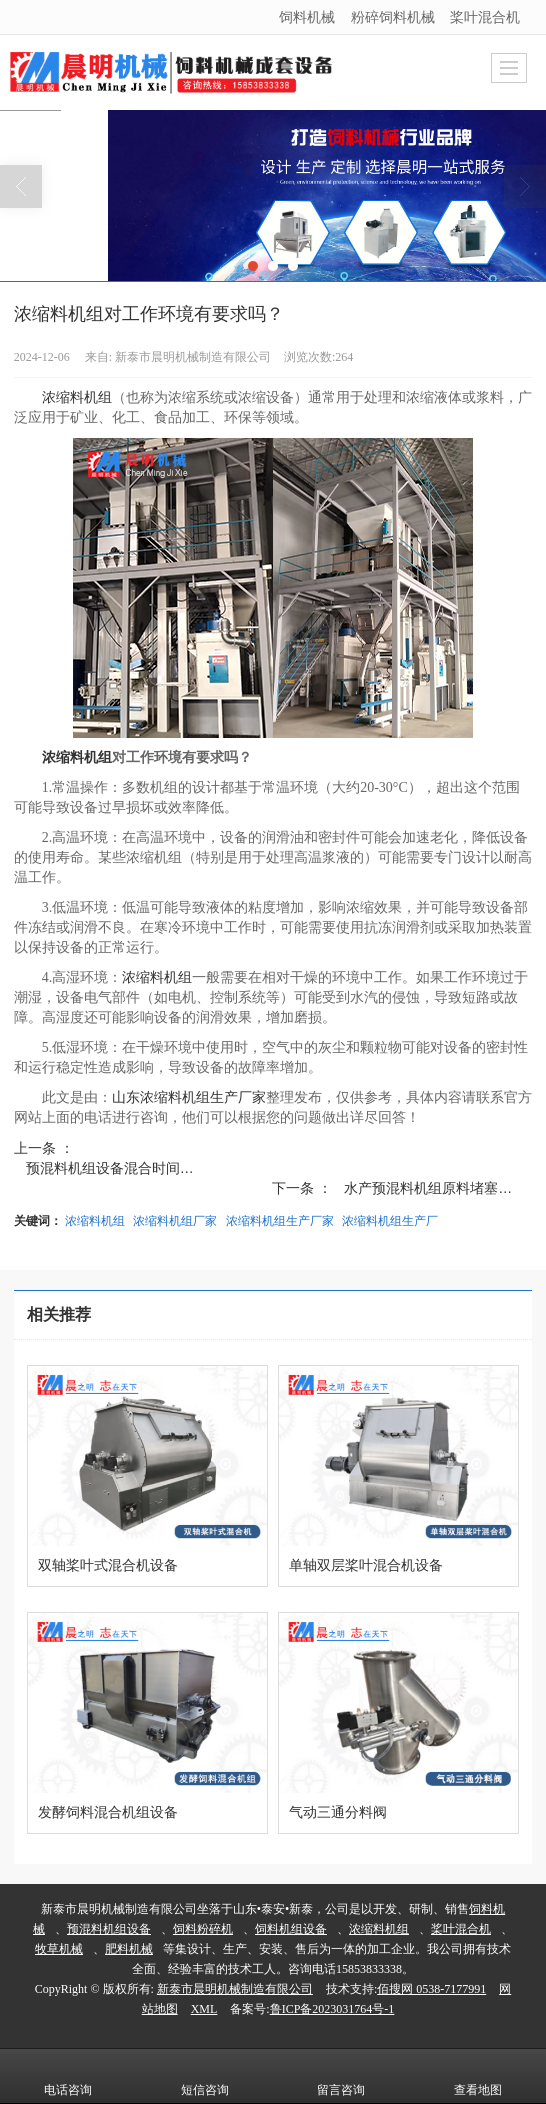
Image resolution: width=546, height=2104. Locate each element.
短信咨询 (205, 2076)
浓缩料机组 (77, 397)
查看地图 (478, 2076)
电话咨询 (68, 2076)
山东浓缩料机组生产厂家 (189, 1097)
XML (204, 2009)
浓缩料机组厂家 (175, 1221)
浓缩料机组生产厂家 (280, 1221)
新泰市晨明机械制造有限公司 (235, 1989)
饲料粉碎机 (203, 1929)
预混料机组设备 (109, 1929)
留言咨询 (341, 2076)
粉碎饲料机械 (393, 17)
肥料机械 (129, 1949)
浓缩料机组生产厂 (390, 1221)
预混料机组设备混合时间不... (116, 1168)
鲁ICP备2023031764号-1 (332, 2009)
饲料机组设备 (291, 1929)
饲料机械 (307, 17)
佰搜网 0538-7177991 (431, 1989)
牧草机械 (59, 1949)
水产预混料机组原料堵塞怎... (434, 1188)
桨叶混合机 (485, 17)
